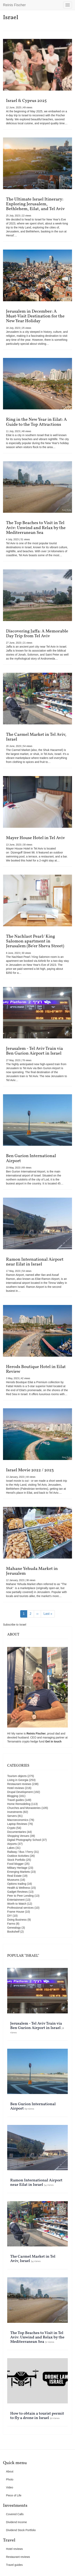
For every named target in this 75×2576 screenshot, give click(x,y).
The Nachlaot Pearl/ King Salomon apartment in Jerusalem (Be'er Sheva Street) (35, 941)
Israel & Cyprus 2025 (26, 101)
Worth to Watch (16, 1903)
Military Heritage (17, 1867)
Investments (14, 1811)
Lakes (11, 1847)
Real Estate (14, 1875)
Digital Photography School (24, 1839)
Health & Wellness (18, 1887)
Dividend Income (16, 2522)
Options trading (16, 1883)
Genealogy (14, 1927)
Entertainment (16, 1899)
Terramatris (14, 1741)
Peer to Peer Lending (20, 1895)
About (9, 2471)
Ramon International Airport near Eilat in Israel (34, 1261)
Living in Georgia (17, 1780)
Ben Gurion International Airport (31, 1158)
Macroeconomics (17, 1819)
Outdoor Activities (18, 1855)
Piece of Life (13, 2495)
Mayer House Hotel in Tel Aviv (35, 838)
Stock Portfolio (16, 1859)
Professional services (20, 1907)
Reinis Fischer (14, 5)
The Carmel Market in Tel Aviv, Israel (36, 737)
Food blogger (15, 1863)
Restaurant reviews (19, 1784)
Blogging (12, 1796)
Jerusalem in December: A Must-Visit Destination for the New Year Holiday (35, 316)
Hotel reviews (15, 1788)
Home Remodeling (18, 1804)
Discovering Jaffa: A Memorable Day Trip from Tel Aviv (37, 633)
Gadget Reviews (17, 1891)
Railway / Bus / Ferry (20, 1851)
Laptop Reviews (17, 1823)
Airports (12, 1843)
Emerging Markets (18, 1871)
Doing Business (17, 1919)
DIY (9, 1915)
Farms (11, 1923)
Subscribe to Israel (14, 1624)
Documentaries (16, 1831)
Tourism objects (17, 1776)
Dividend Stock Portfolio (21, 2530)
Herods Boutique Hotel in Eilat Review (36, 1369)
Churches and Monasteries (24, 1808)
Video (9, 2487)
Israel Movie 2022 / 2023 (30, 1470)
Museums (13, 1879)
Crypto (11, 1827)
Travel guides (15, 1800)
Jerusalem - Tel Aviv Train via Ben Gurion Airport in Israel (34, 1051)
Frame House (15, 1911)
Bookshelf (13, 1931)
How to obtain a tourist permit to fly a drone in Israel (37, 2416)
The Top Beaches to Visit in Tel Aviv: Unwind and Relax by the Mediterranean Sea (36, 528)
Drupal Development (20, 1792)
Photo (9, 2479)
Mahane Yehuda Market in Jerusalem (32, 1571)
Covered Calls (15, 2514)
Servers (12, 1815)
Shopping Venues (18, 1835)
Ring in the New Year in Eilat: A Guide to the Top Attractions (36, 422)
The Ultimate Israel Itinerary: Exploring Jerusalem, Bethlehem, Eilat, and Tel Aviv (35, 204)
